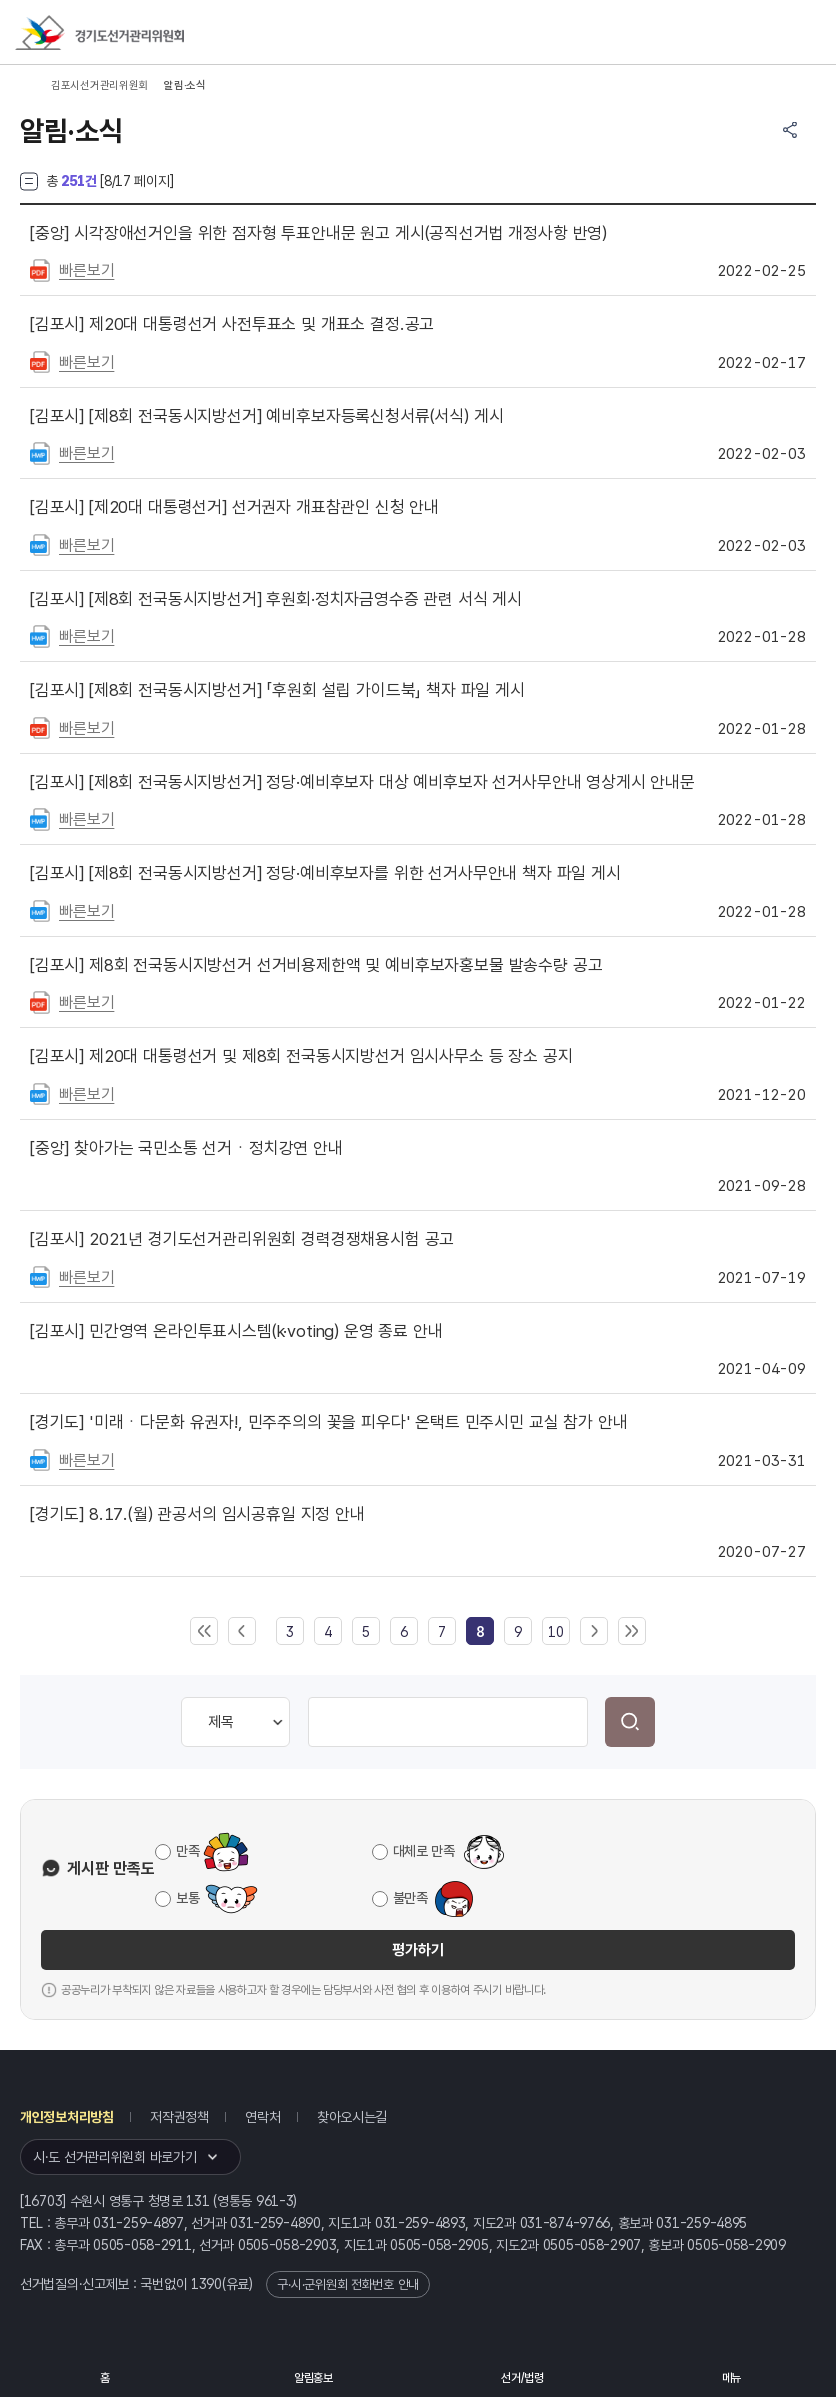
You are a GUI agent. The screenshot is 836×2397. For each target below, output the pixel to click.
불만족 (410, 1898)
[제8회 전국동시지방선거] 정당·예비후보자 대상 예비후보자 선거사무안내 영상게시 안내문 (362, 782)
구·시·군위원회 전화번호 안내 (348, 2284)
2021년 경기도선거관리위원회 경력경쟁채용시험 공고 (242, 1239)
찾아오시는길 (352, 2117)
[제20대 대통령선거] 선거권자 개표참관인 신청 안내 (234, 507)
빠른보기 (86, 270)
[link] (480, 1632)
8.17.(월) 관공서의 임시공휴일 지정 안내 (197, 1514)
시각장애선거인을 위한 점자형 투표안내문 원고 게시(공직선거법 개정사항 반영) (318, 233)
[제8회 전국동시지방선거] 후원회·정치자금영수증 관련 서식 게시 (276, 599)
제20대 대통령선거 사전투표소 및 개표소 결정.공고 (232, 324)
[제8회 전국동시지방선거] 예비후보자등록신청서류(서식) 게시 (266, 416)
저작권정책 (179, 2117)
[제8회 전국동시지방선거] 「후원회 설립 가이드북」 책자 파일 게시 (277, 690)
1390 (206, 2284)
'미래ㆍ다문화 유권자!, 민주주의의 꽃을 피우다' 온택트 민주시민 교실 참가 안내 (328, 1422)
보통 (187, 1898)
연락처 (262, 2117)
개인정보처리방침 (67, 2117)
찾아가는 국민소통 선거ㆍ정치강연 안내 (186, 1148)
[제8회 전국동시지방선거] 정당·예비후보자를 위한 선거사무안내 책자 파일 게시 (325, 873)
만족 (187, 1851)
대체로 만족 (424, 1851)
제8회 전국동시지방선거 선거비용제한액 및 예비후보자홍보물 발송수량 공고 (316, 965)
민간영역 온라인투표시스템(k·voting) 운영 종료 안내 (236, 1331)
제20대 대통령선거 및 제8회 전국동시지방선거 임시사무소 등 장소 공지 (301, 1056)
